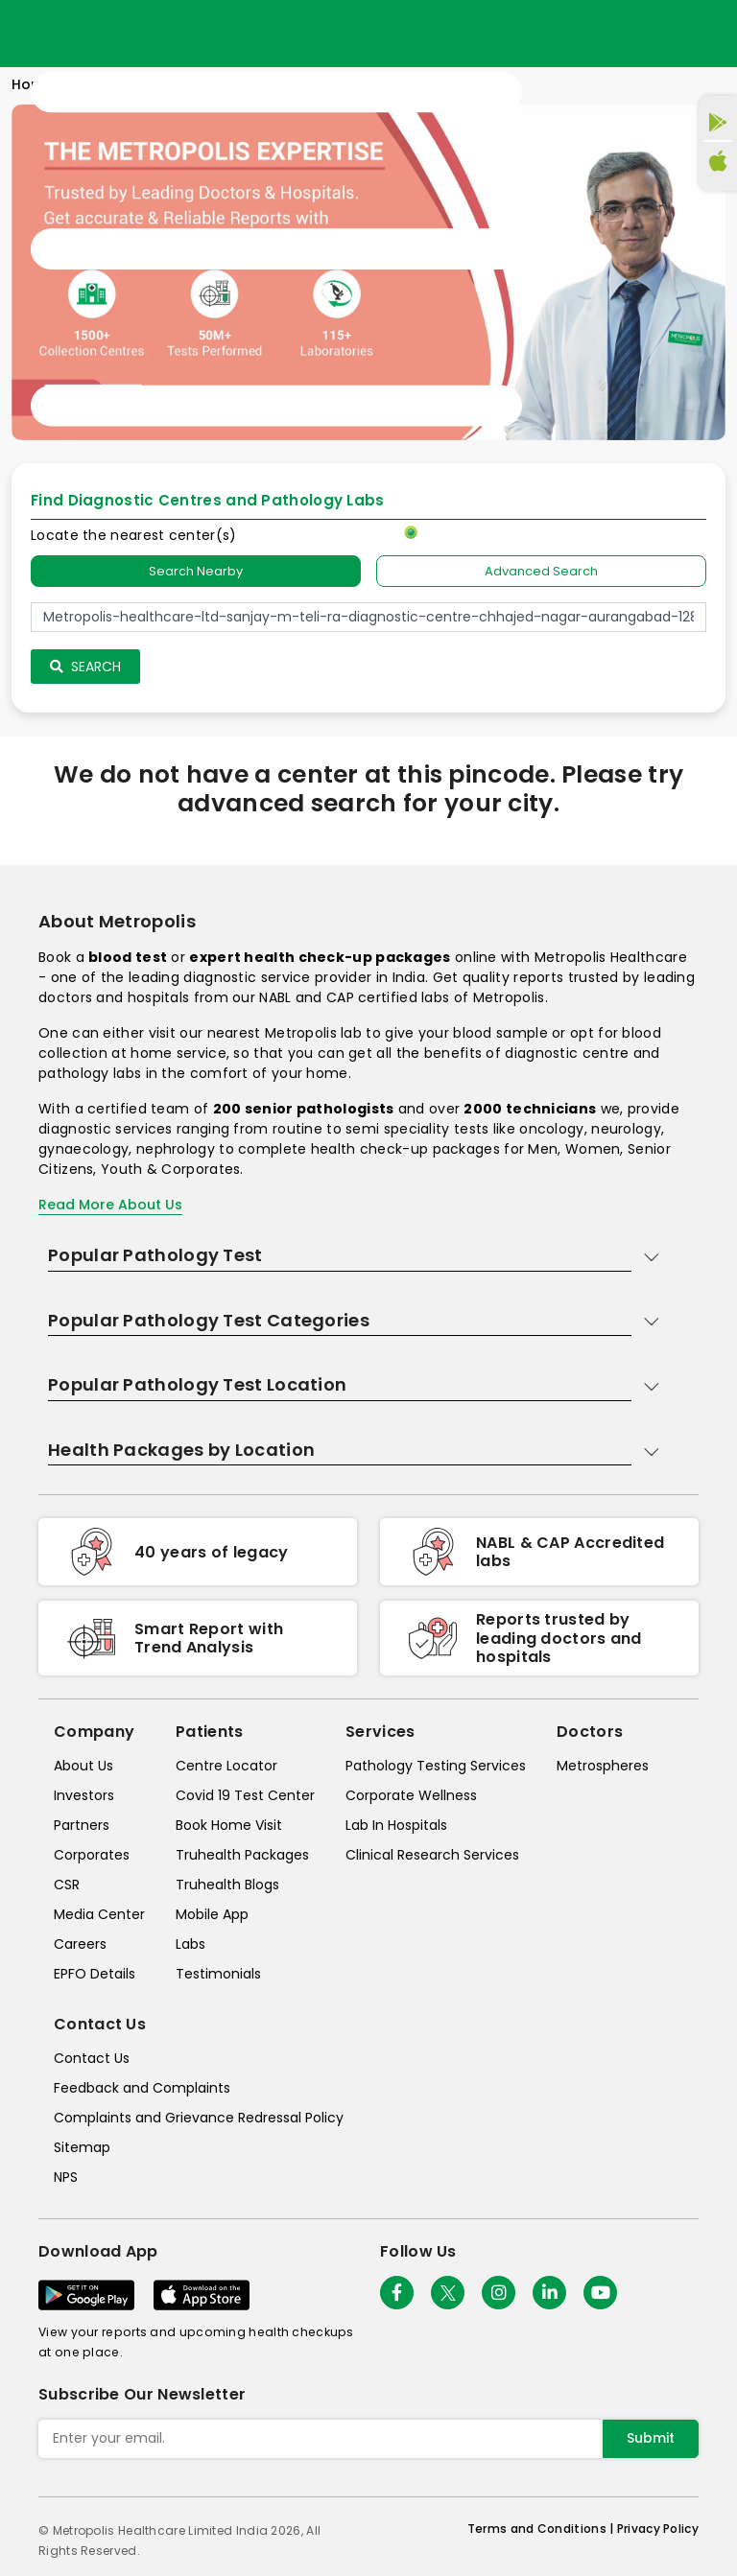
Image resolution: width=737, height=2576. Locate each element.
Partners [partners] (81, 1825)
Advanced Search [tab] (541, 571)
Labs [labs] (190, 1944)
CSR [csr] (67, 1884)
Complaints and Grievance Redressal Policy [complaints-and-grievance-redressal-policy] (199, 2117)
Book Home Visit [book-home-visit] (229, 1825)
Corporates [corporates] (92, 1854)
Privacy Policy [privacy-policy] (658, 2528)
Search (85, 666)
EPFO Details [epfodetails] (94, 1973)
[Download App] (86, 2295)
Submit (651, 2437)
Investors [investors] (84, 1795)
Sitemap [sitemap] (82, 2147)
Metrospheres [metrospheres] (603, 1765)
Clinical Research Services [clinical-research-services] (432, 1854)
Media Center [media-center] (99, 1914)
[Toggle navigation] (276, 249)
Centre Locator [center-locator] (226, 1765)
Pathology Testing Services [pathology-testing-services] (435, 1765)
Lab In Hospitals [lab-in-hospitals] (396, 1825)
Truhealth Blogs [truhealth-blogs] (227, 1884)
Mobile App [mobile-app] (212, 1914)
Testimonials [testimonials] (218, 1973)
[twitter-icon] (447, 2292)
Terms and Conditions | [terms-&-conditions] (542, 2528)
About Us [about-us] (83, 1765)
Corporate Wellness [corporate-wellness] (411, 1795)
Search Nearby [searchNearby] (196, 571)
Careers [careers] (80, 1944)
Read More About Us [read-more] (110, 1204)
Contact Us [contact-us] (92, 2058)
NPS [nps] (66, 2177)
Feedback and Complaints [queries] (142, 2087)
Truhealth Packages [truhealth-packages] (242, 1854)
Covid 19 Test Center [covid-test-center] (245, 1795)
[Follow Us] (397, 2292)
